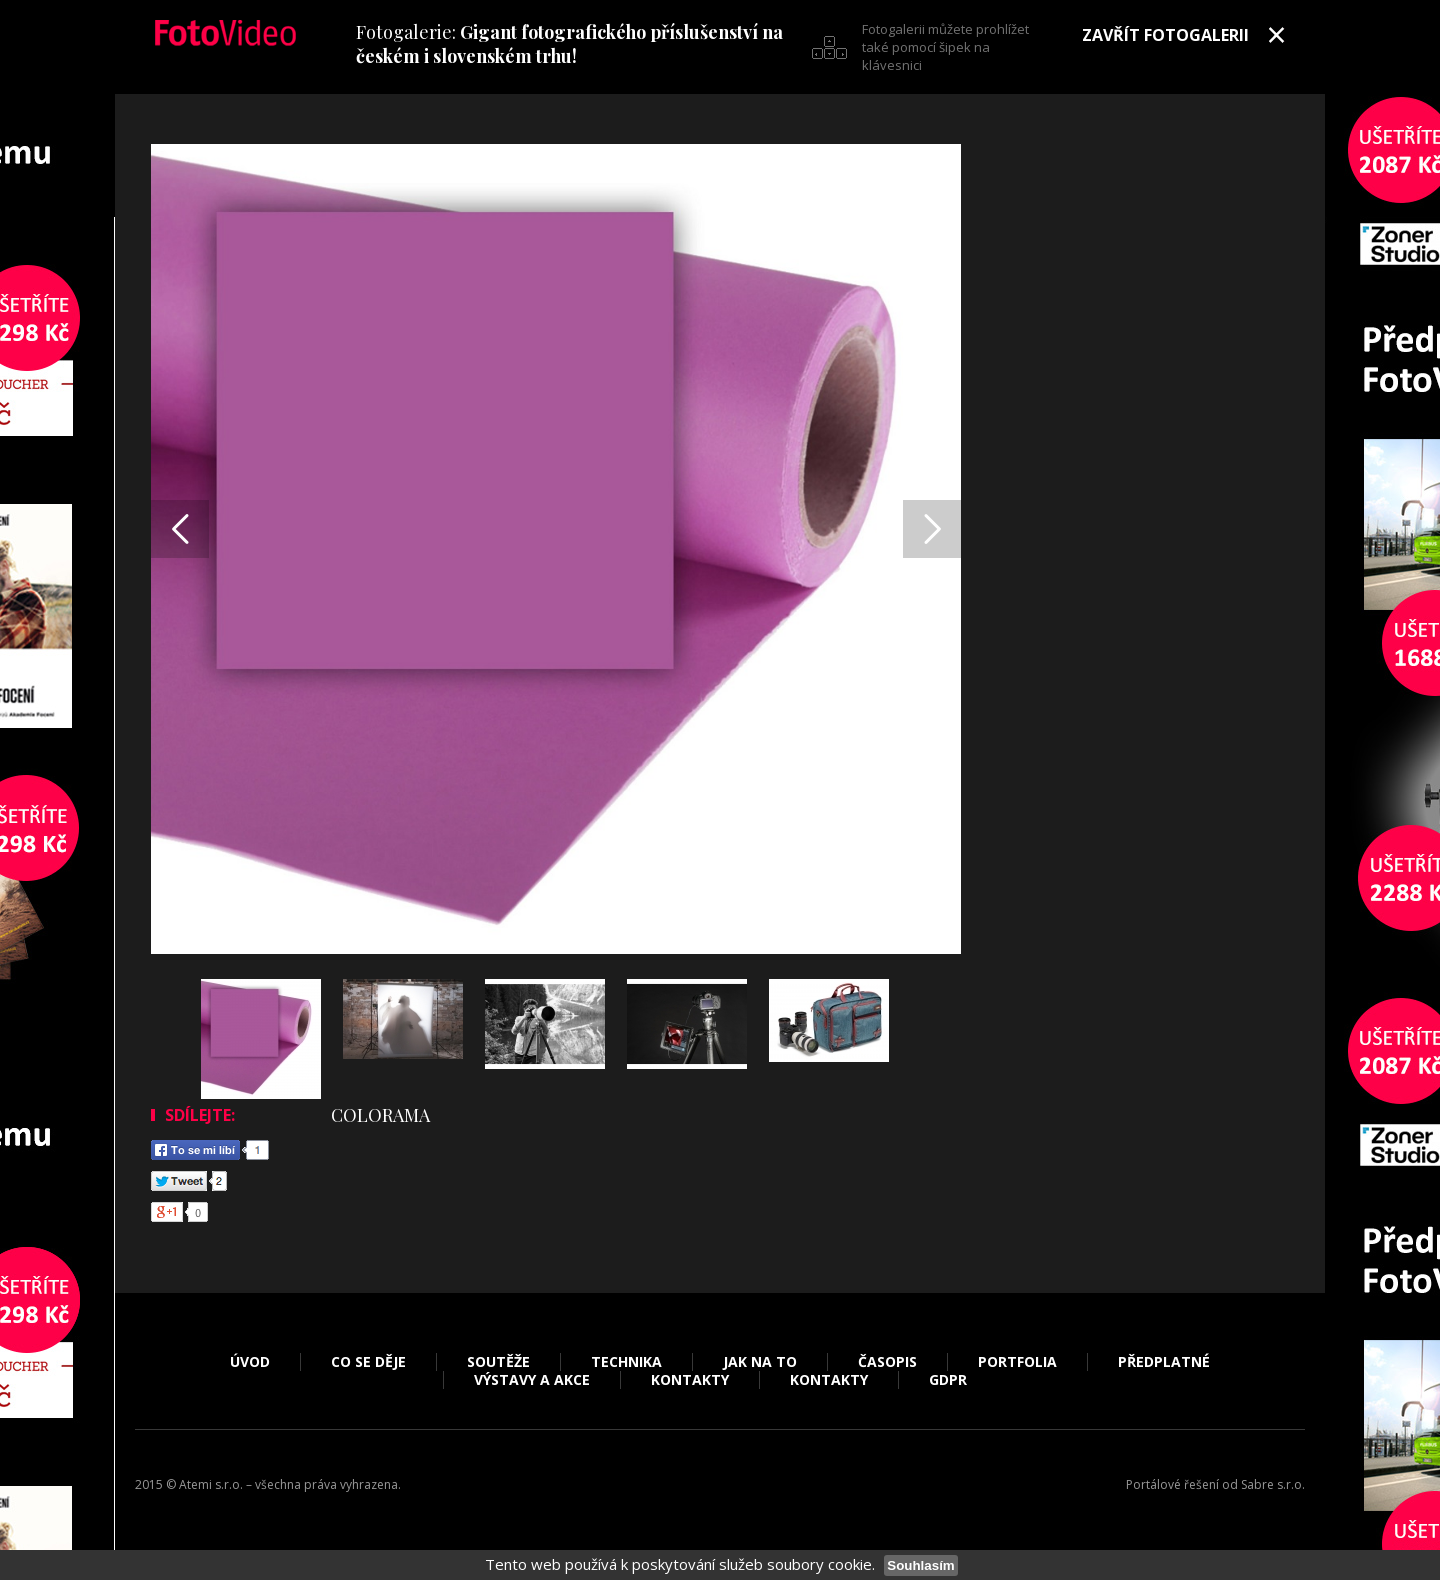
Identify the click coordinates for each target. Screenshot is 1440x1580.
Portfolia (1017, 1362)
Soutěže (498, 1362)
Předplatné (1164, 1362)
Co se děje (368, 1362)
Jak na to (760, 1362)
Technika (626, 1362)
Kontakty (690, 1380)
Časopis (887, 1362)
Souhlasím (920, 1565)
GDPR (948, 1380)
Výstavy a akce (532, 1380)
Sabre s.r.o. (1273, 1484)
